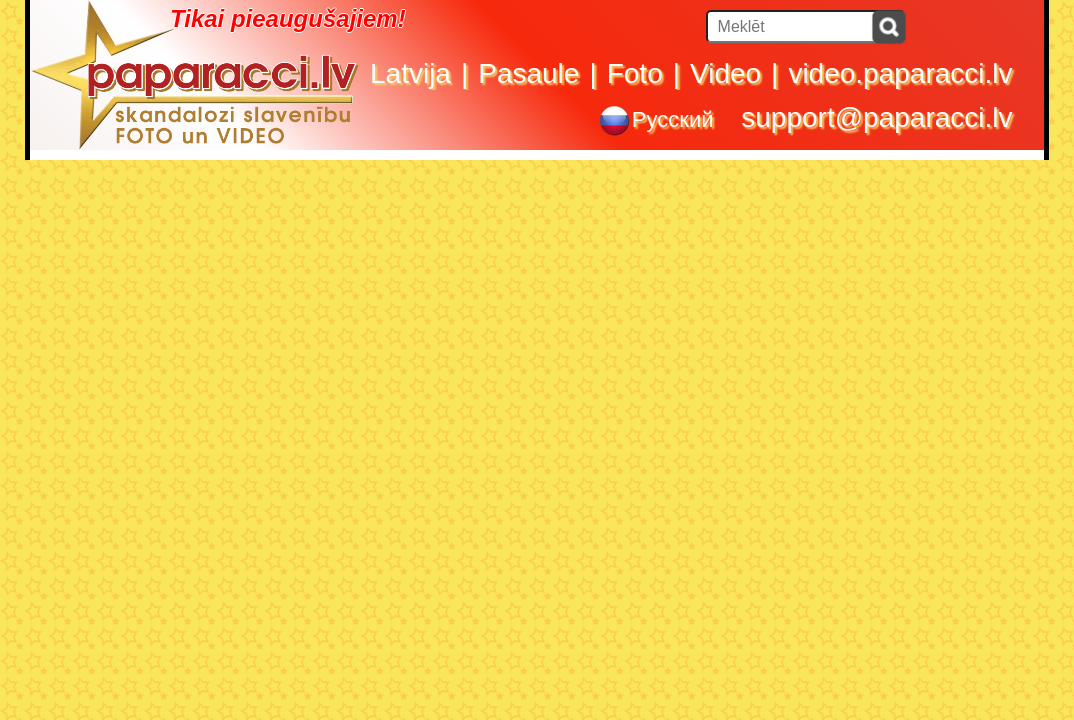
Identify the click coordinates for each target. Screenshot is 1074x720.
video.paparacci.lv (900, 73)
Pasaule (528, 73)
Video (725, 73)
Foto (635, 73)
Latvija (410, 73)
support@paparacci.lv (876, 117)
